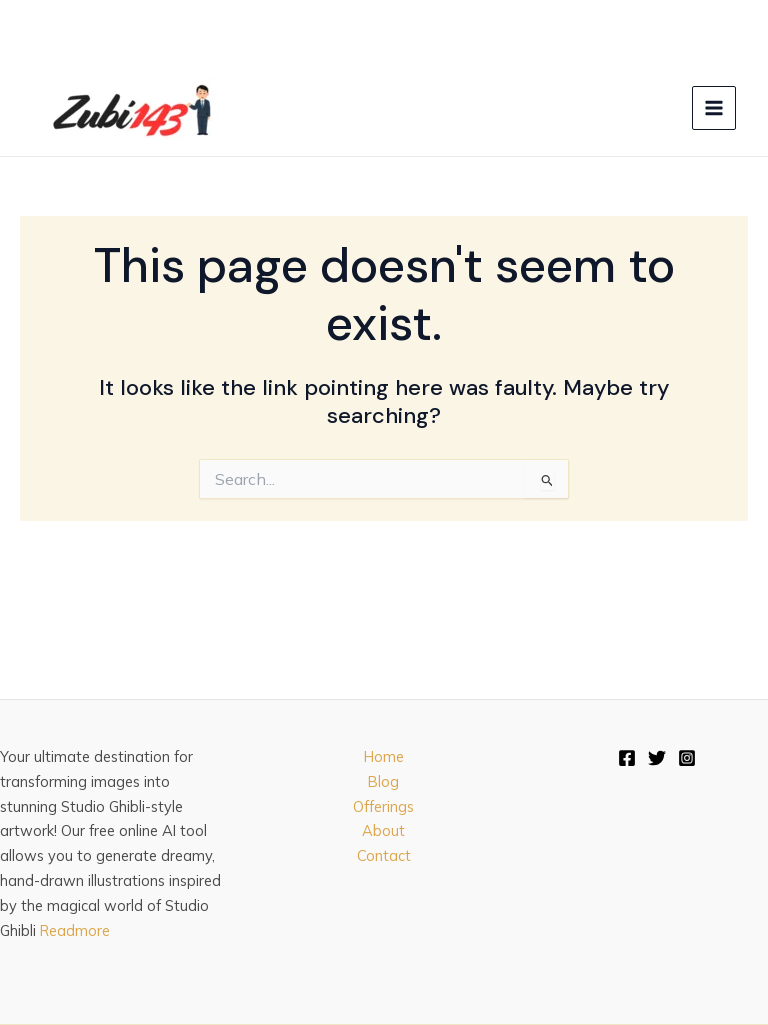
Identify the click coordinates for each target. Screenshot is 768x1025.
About (383, 830)
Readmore (75, 930)
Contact (384, 855)
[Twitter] (657, 758)
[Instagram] (687, 758)
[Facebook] (627, 758)
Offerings (383, 806)
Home (384, 756)
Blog (383, 781)
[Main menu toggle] (714, 108)
